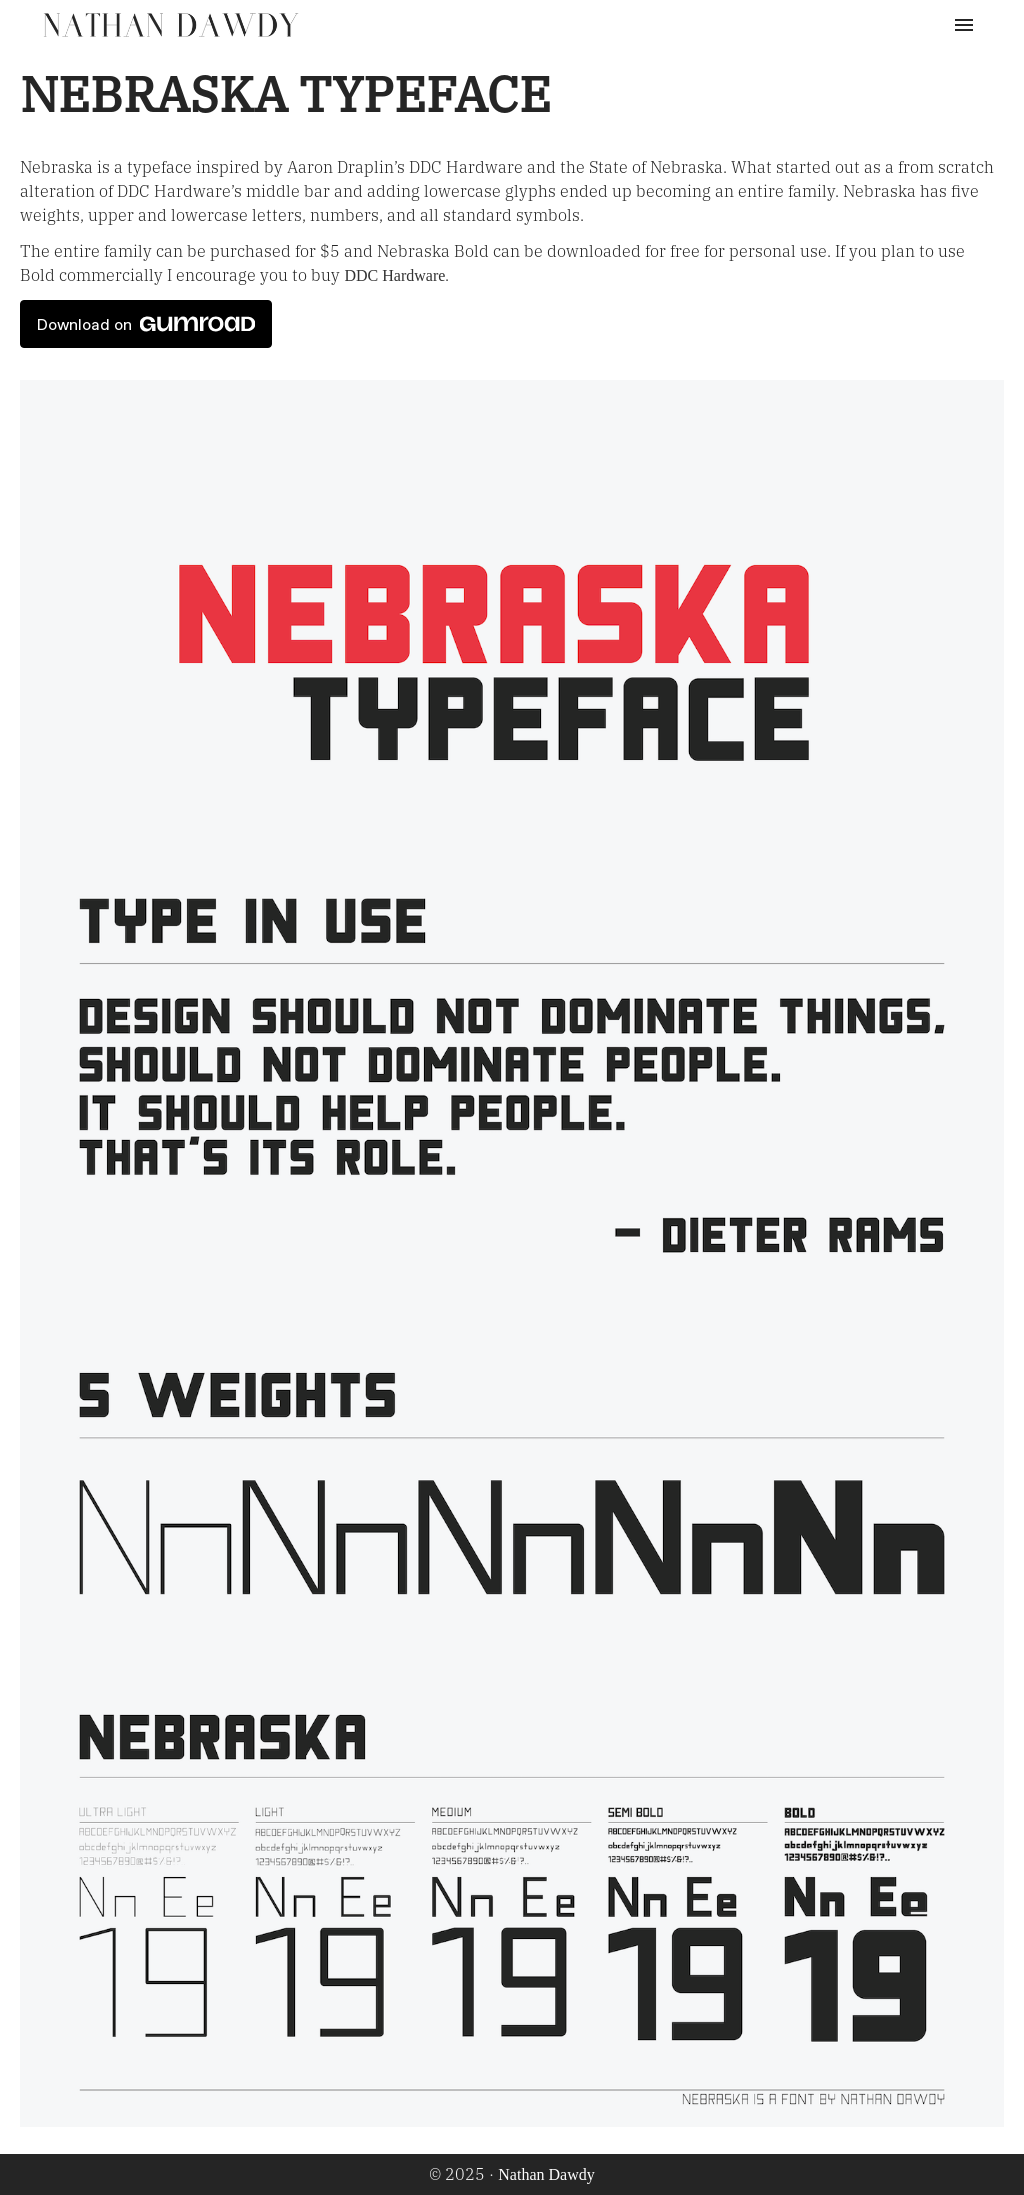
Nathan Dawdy (546, 2174)
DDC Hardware (394, 275)
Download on (145, 324)
